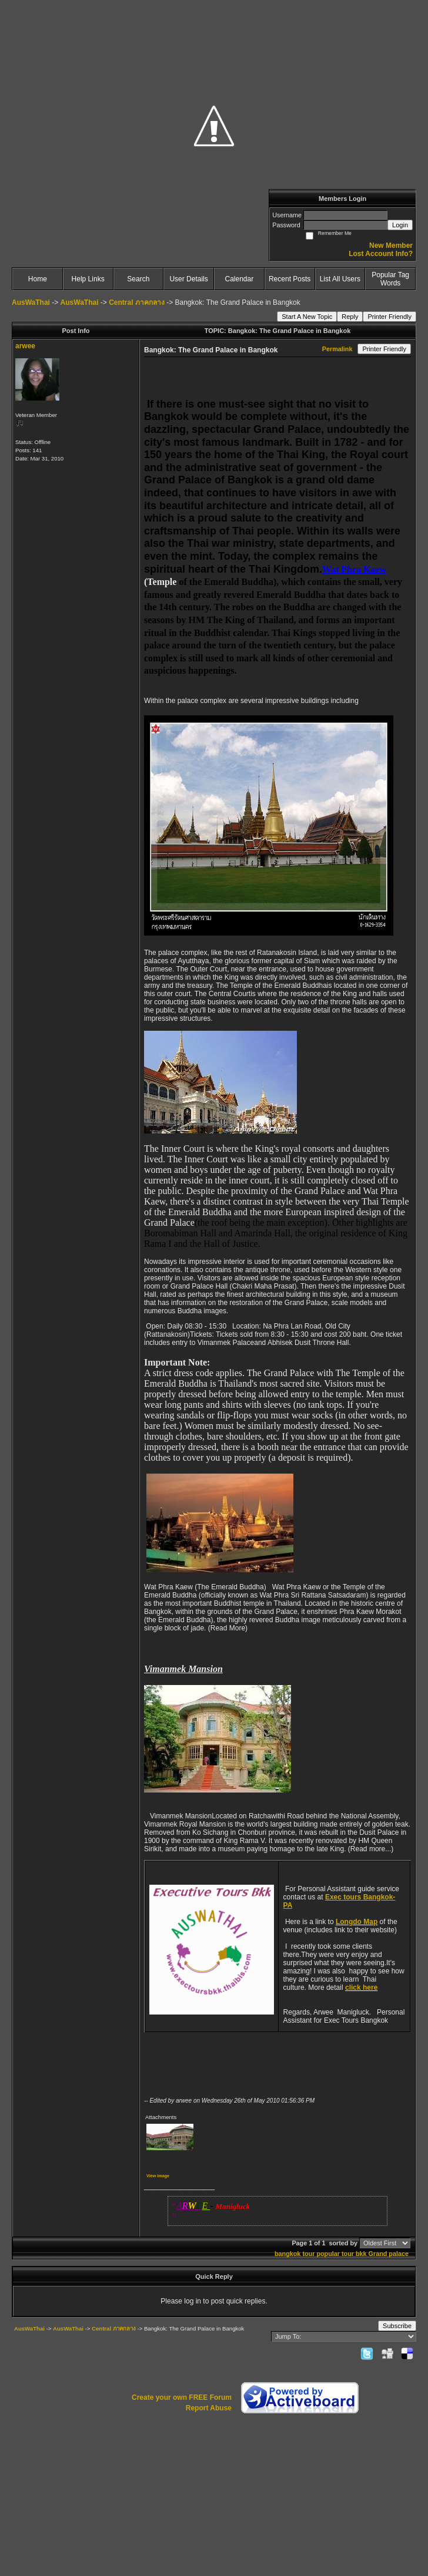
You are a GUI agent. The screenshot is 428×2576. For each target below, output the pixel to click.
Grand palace (389, 2253)
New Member (391, 245)
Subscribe (397, 2325)
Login (400, 224)
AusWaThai (31, 302)
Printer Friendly (389, 316)
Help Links (88, 279)
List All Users (340, 279)
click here (361, 1987)
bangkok (287, 2253)
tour (308, 2253)
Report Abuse (209, 2408)
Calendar (239, 279)
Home (37, 279)
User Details (188, 279)
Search (138, 279)
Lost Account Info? (381, 254)
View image (157, 2175)
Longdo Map (356, 1922)
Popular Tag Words (390, 279)
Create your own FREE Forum (182, 2397)
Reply (350, 316)
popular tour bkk (341, 2253)
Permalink (337, 348)
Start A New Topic (307, 316)
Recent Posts (289, 279)
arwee (25, 346)
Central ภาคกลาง (137, 302)
